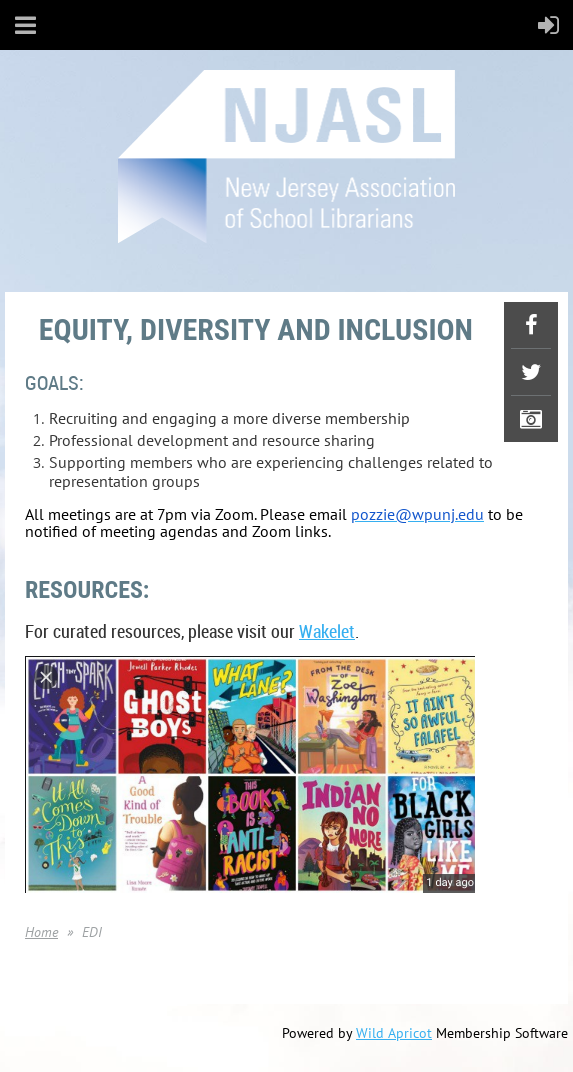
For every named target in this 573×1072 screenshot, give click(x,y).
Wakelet (327, 631)
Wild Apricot (394, 1033)
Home (41, 932)
